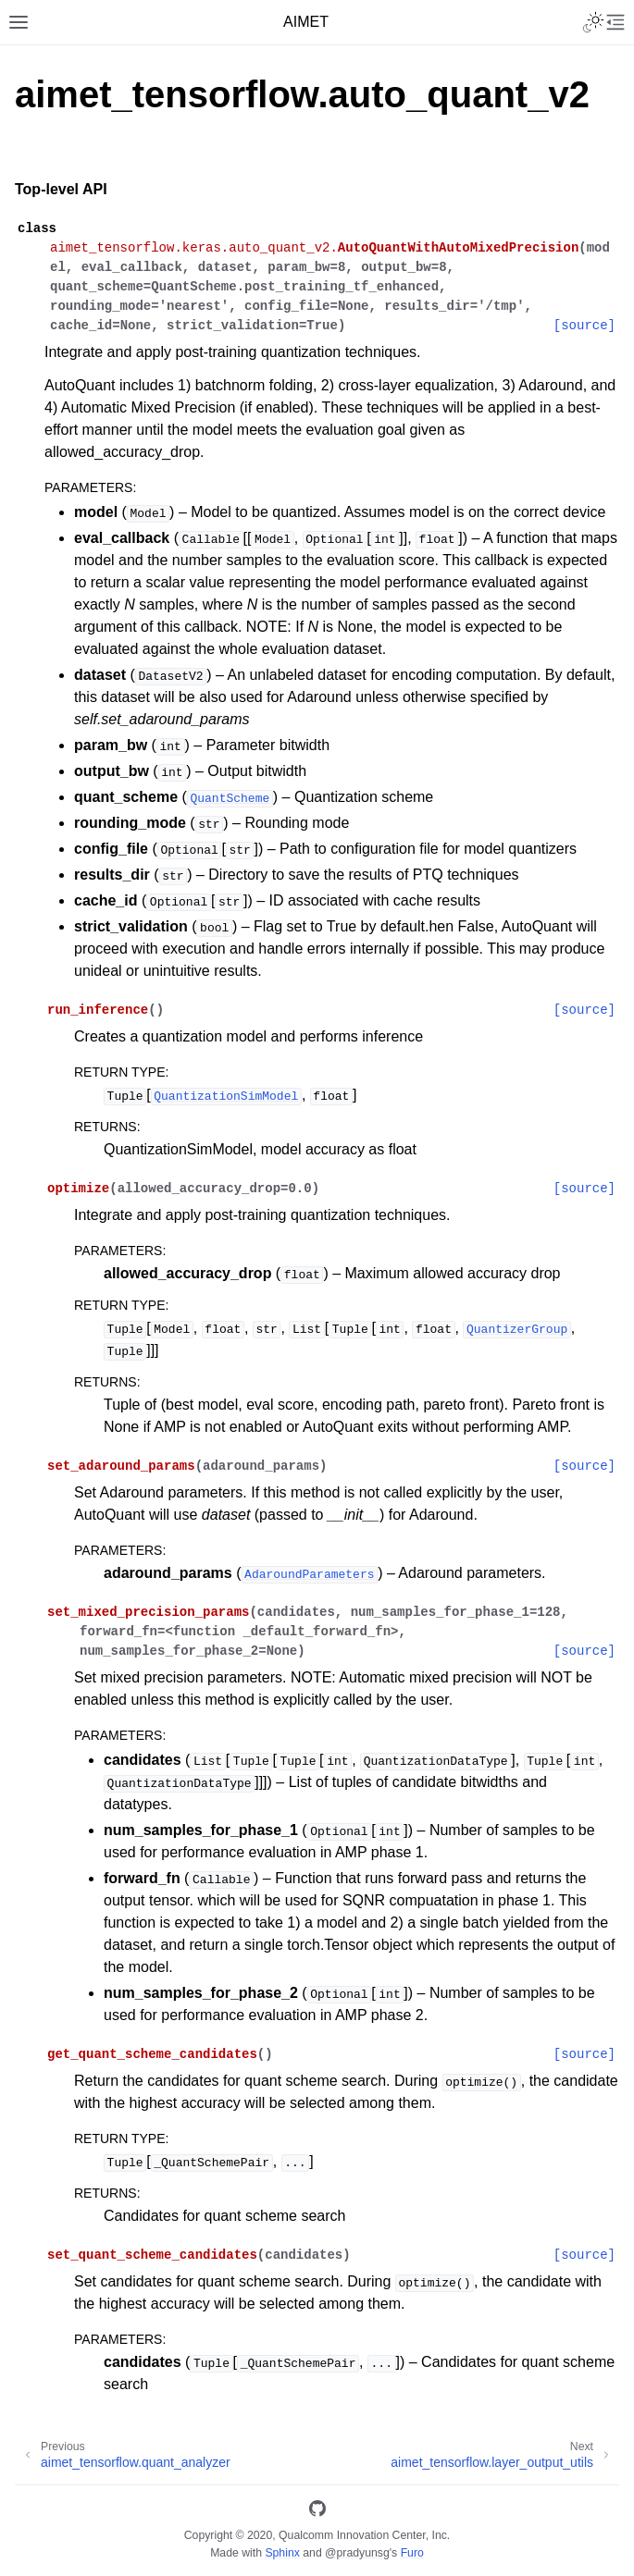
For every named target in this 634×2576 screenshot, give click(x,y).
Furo (412, 2552)
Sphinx (282, 2552)
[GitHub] (317, 2511)
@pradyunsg (357, 2552)
